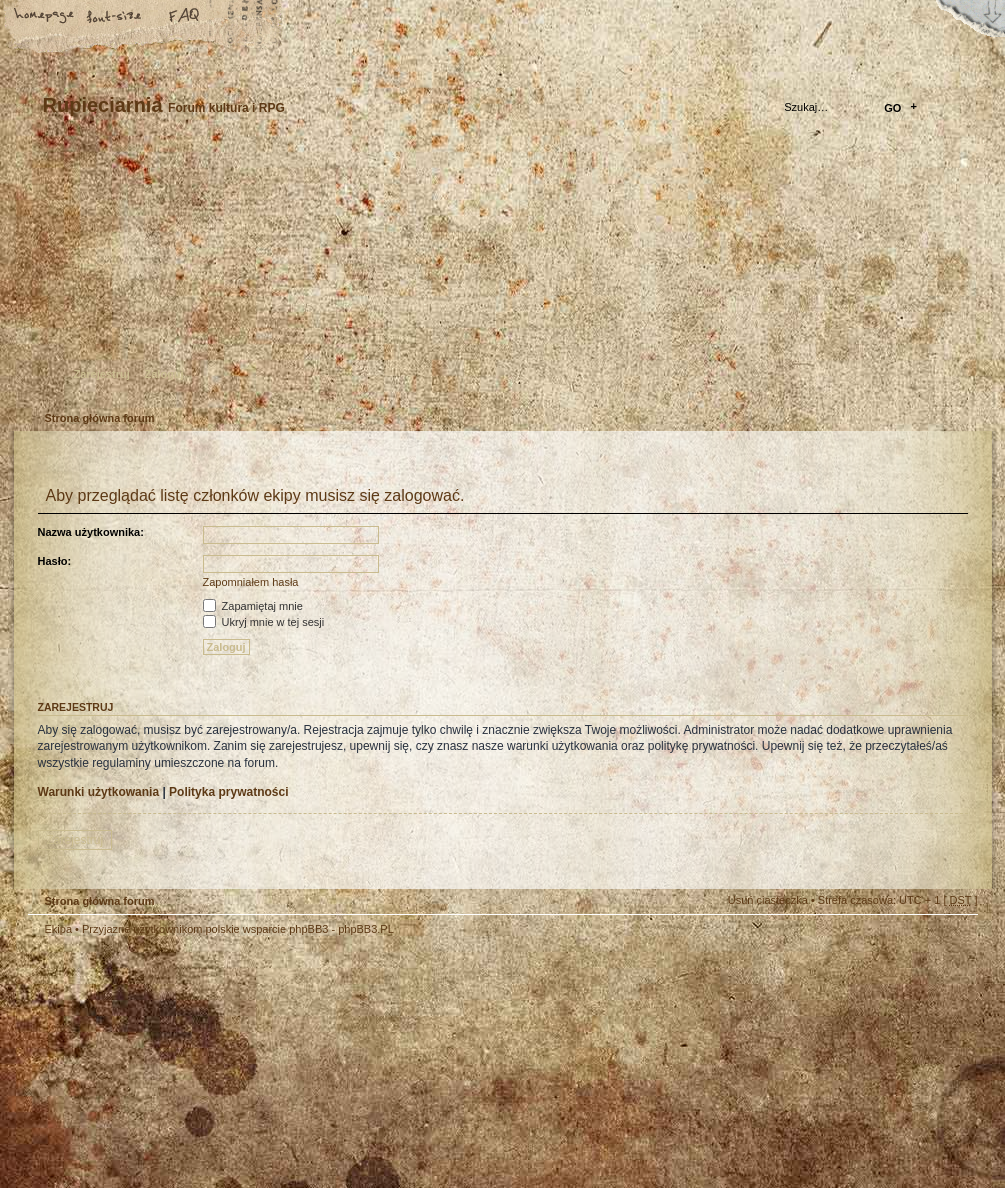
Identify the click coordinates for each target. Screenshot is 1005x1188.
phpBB (253, 1062)
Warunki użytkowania (99, 792)
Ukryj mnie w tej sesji (264, 622)
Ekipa (59, 929)
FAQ (185, 17)
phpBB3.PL (366, 929)
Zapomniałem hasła (251, 582)
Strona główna (45, 17)
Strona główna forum (500, 275)
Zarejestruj (102, 374)
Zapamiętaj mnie (253, 606)
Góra (953, 942)
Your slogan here (343, 1064)
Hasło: (55, 561)
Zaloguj (164, 374)
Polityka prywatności (228, 792)
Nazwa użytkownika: (91, 532)
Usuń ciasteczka (768, 900)
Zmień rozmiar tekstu (115, 17)
